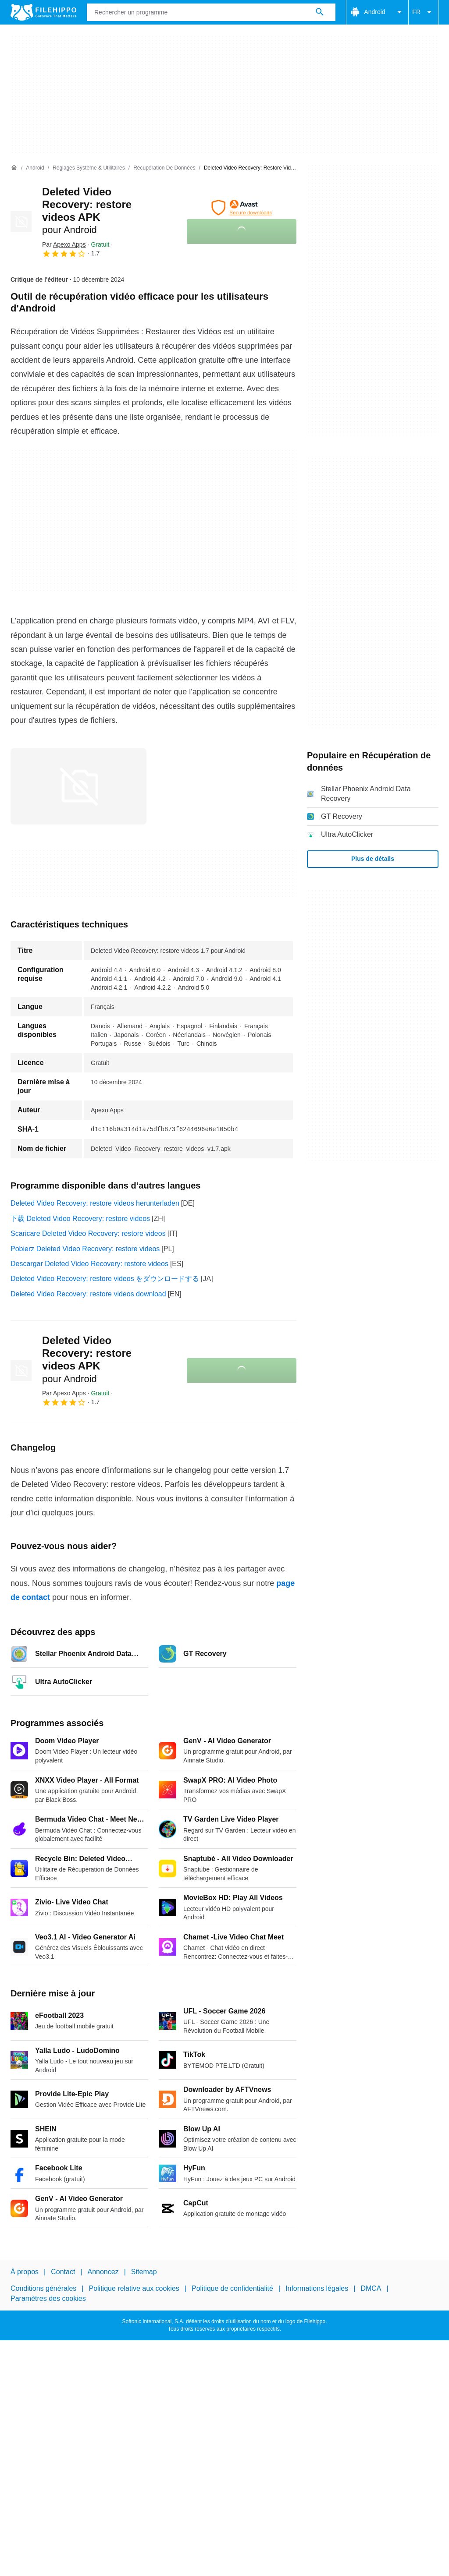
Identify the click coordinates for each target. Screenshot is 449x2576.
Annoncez (103, 2271)
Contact (63, 2271)
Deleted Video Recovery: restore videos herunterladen (95, 1203)
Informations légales (316, 2288)
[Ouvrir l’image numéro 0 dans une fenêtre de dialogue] (78, 786)
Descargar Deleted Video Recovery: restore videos (89, 1263)
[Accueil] (14, 168)
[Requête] (211, 12)
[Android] (35, 168)
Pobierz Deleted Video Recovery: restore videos (85, 1249)
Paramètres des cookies (48, 2298)
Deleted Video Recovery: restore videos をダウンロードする (105, 1278)
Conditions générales (43, 2288)
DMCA (370, 2288)
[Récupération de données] (164, 168)
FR (423, 12)
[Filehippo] (43, 12)
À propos (25, 2271)
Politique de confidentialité (232, 2288)
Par (64, 244)
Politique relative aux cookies (134, 2288)
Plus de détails (372, 858)
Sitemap (144, 2271)
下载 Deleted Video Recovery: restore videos (80, 1218)
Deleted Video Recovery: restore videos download (88, 1294)
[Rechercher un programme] (319, 12)
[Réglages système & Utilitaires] (89, 168)
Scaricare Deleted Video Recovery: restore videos (88, 1233)
